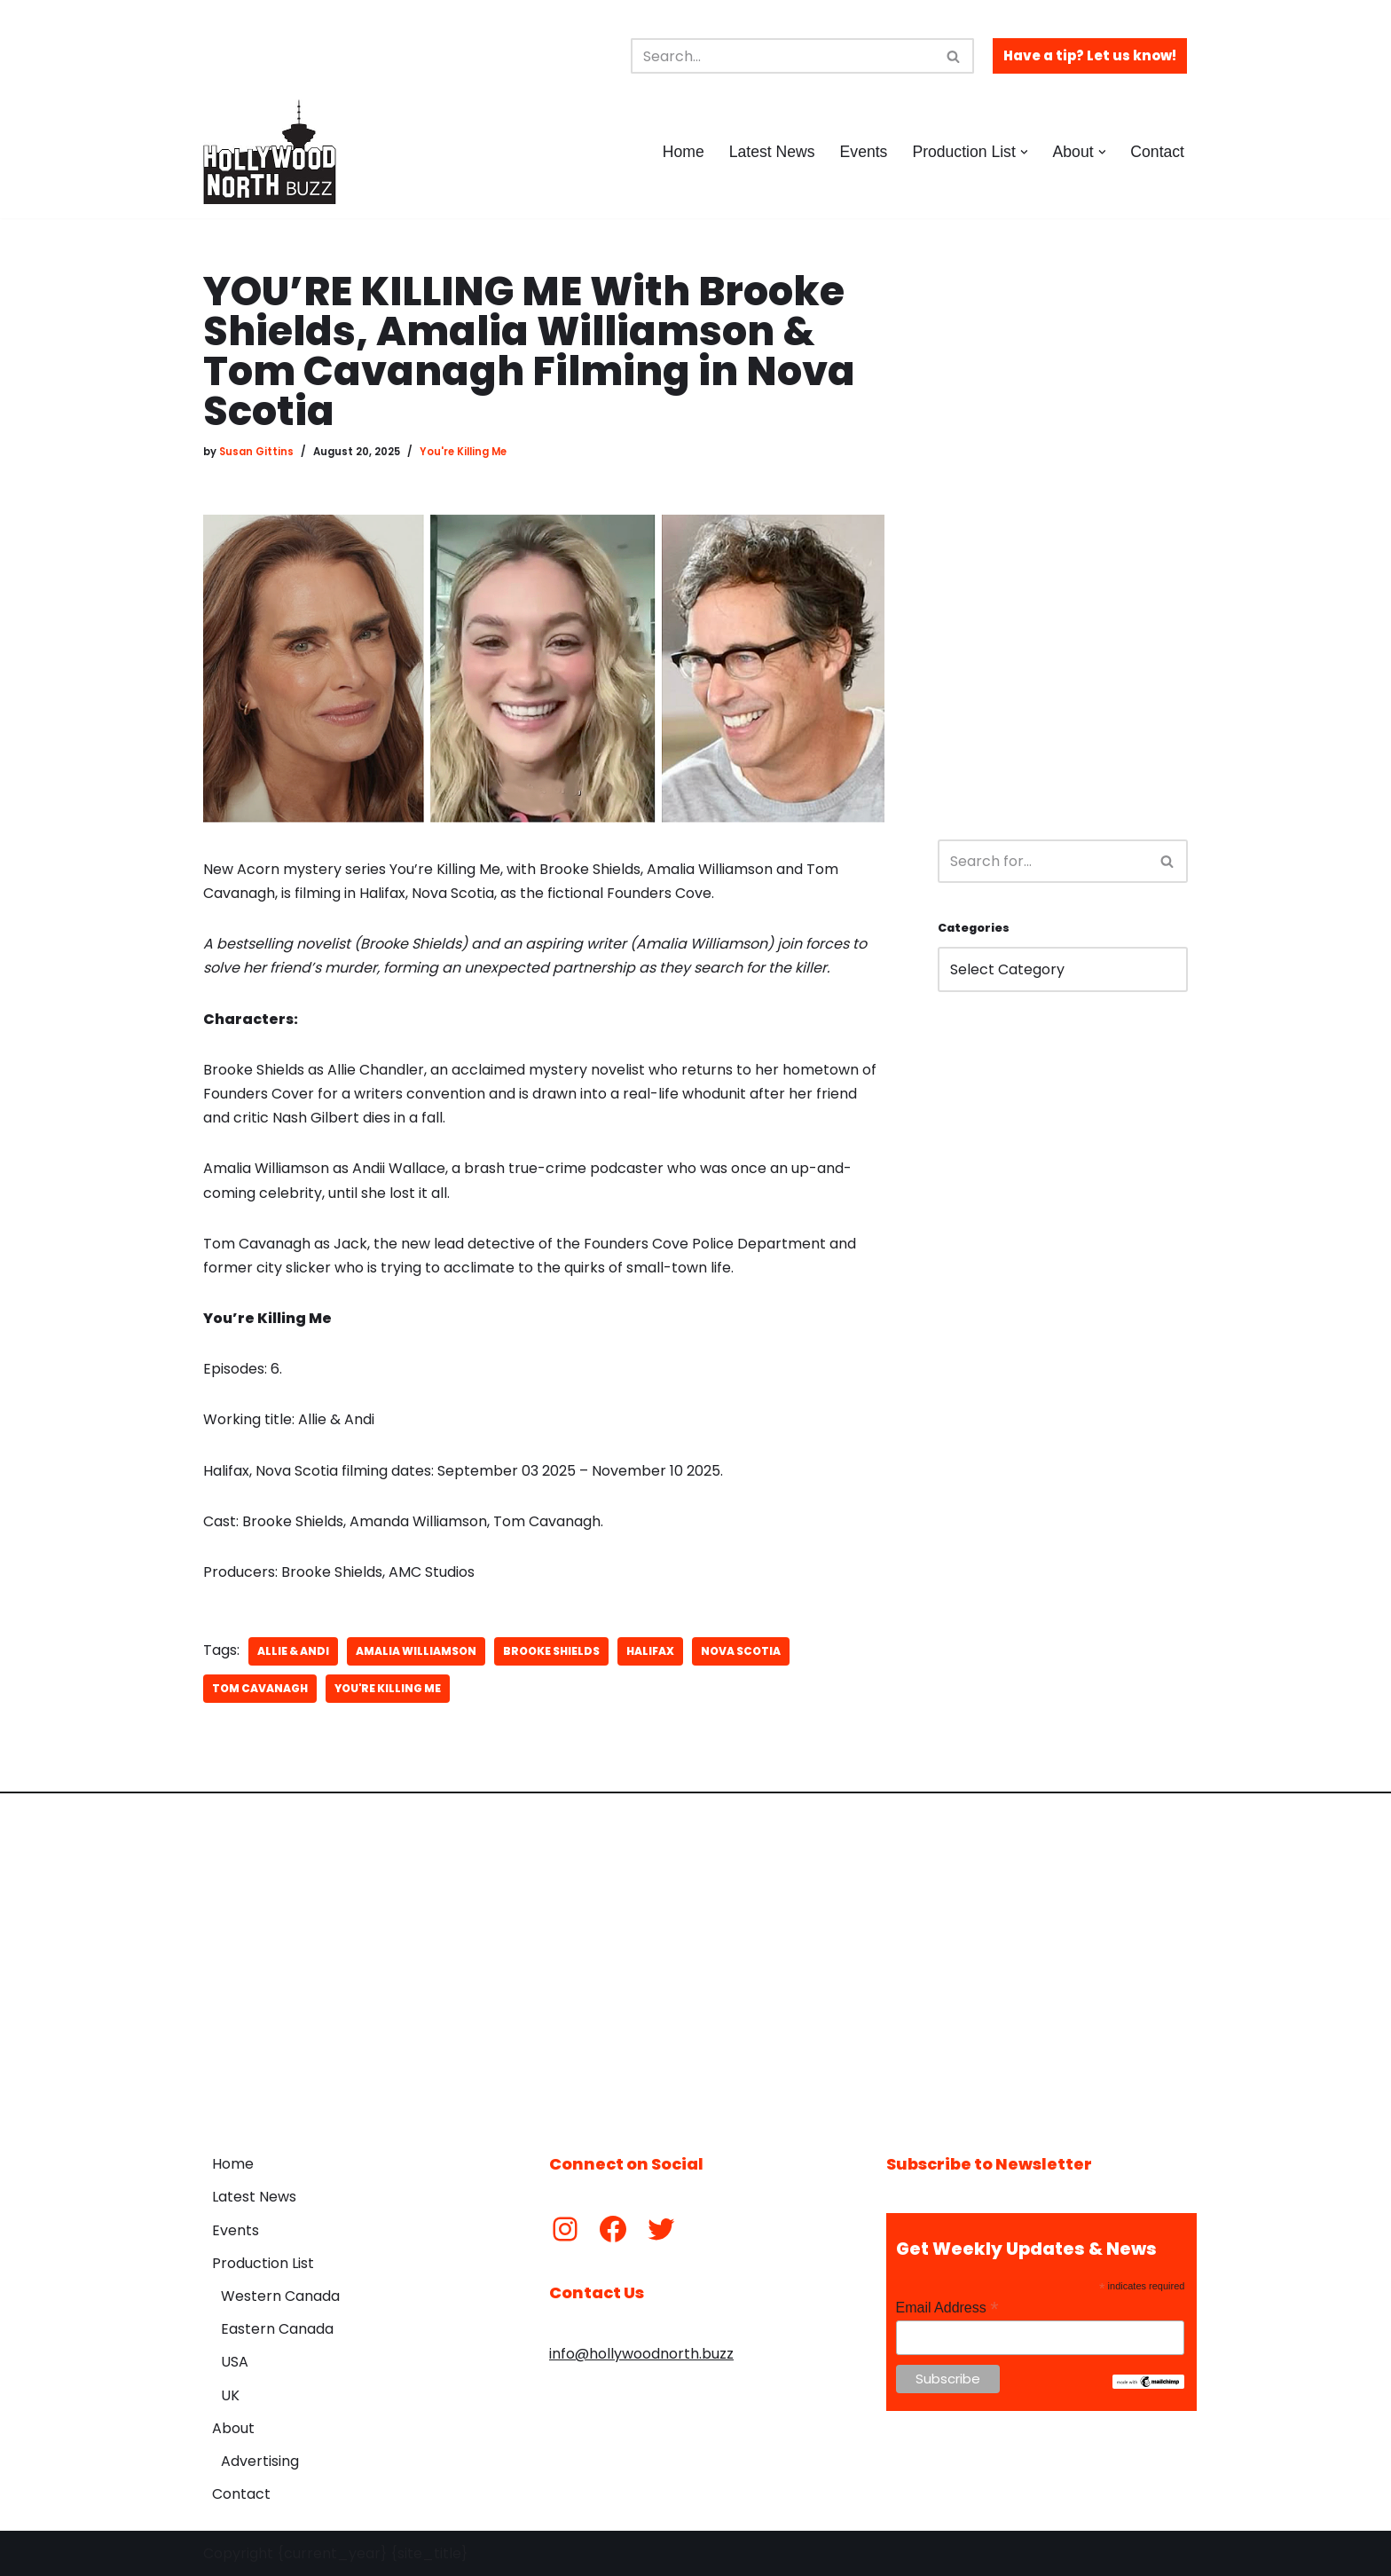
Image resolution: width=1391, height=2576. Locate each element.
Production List (263, 2263)
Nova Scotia (741, 1650)
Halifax (650, 1650)
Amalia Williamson (416, 1650)
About (233, 2428)
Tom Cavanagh (260, 1688)
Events (864, 152)
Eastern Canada (277, 2329)
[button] (1024, 152)
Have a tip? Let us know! (1089, 55)
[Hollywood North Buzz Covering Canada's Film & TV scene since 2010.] (269, 151)
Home (683, 152)
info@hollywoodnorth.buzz (641, 2354)
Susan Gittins (256, 452)
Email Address (947, 2307)
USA (234, 2361)
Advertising (260, 2461)
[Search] (782, 56)
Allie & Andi (293, 1650)
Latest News (772, 152)
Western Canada (280, 2296)
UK (230, 2395)
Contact (1157, 152)
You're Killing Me (463, 452)
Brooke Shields (551, 1650)
